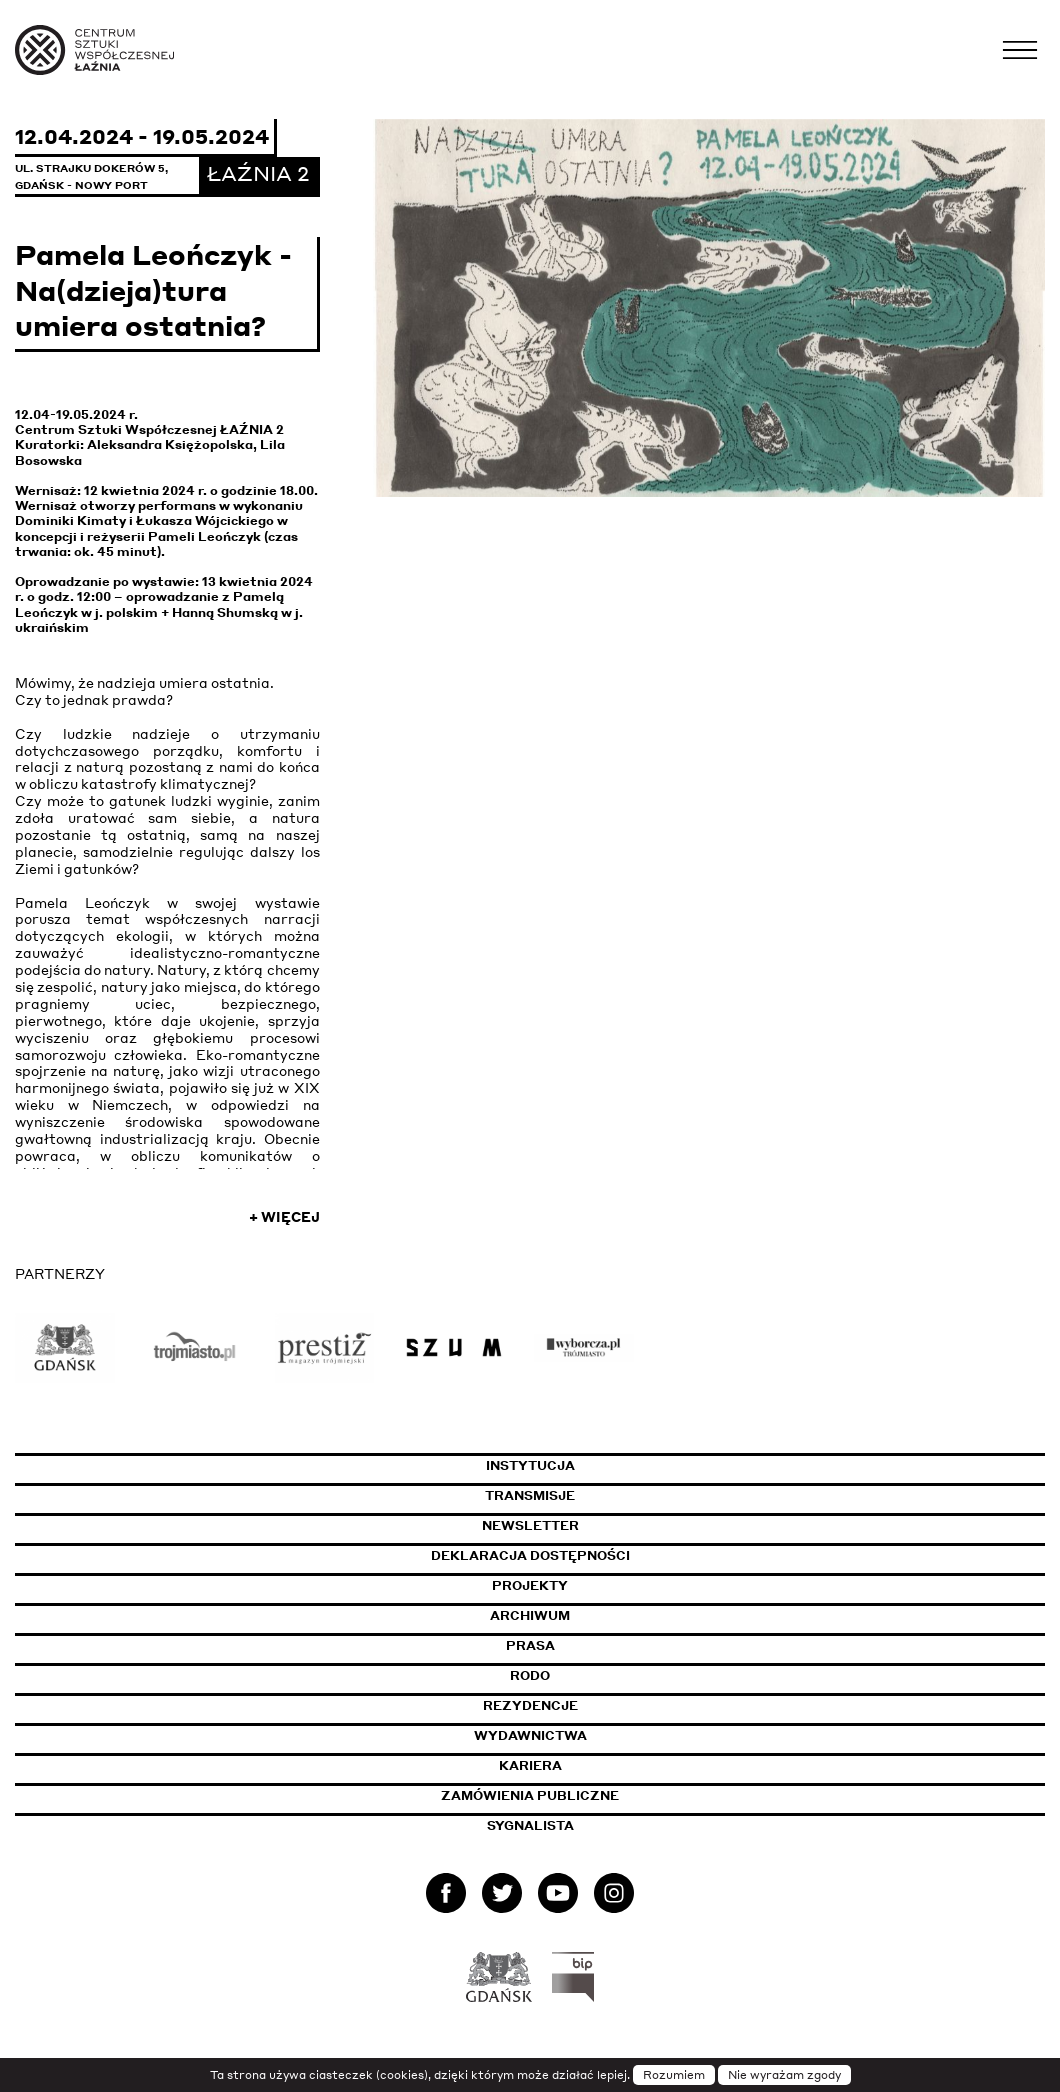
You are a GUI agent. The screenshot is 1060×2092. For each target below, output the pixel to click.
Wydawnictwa (530, 1735)
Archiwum (530, 1615)
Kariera (530, 1765)
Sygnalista (530, 1825)
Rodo (530, 1675)
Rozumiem (674, 2075)
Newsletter (530, 1525)
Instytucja (530, 1465)
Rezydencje (530, 1705)
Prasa (530, 1645)
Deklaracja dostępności (530, 1555)
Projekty (530, 1585)
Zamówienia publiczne (578, 1795)
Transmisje (622, 1495)
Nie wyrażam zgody (784, 2075)
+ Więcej (284, 1217)
